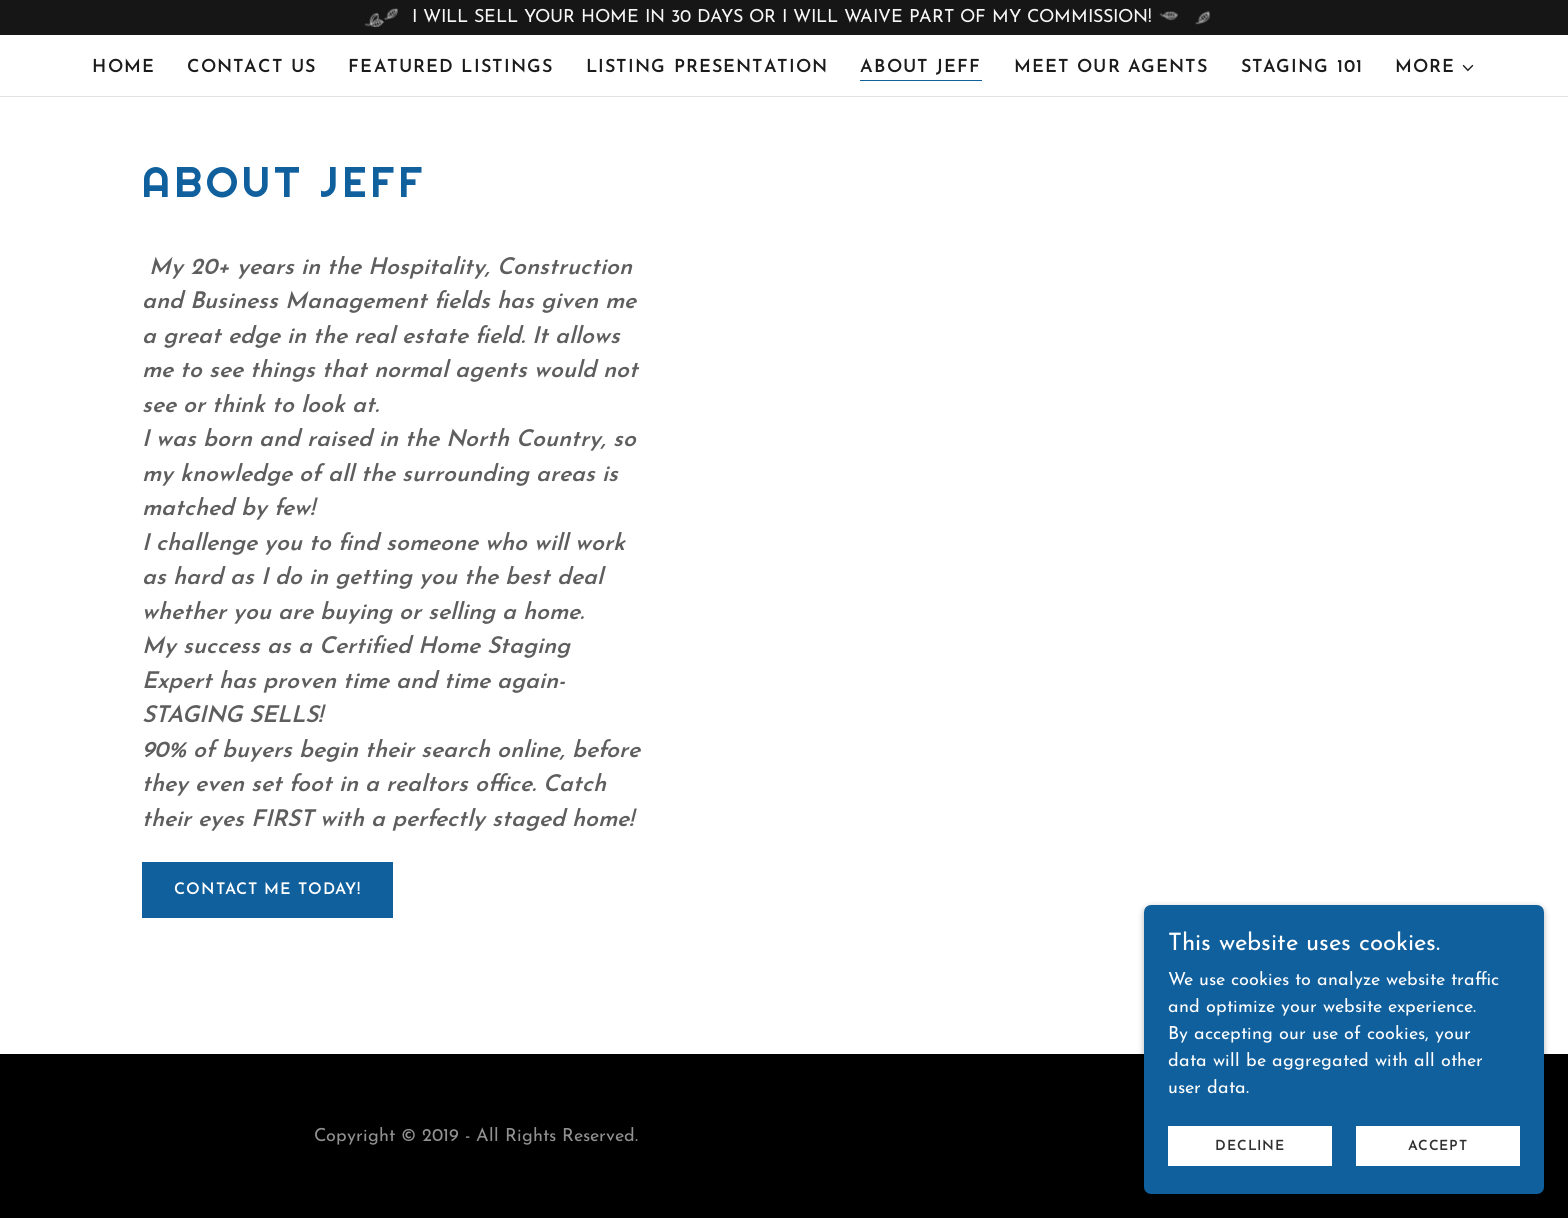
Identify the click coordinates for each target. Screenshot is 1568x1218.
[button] (1435, 68)
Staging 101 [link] (1302, 67)
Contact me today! (267, 890)
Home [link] (123, 67)
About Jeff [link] (920, 67)
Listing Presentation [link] (707, 67)
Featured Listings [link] (450, 67)
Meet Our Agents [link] (1111, 67)
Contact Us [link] (251, 67)
